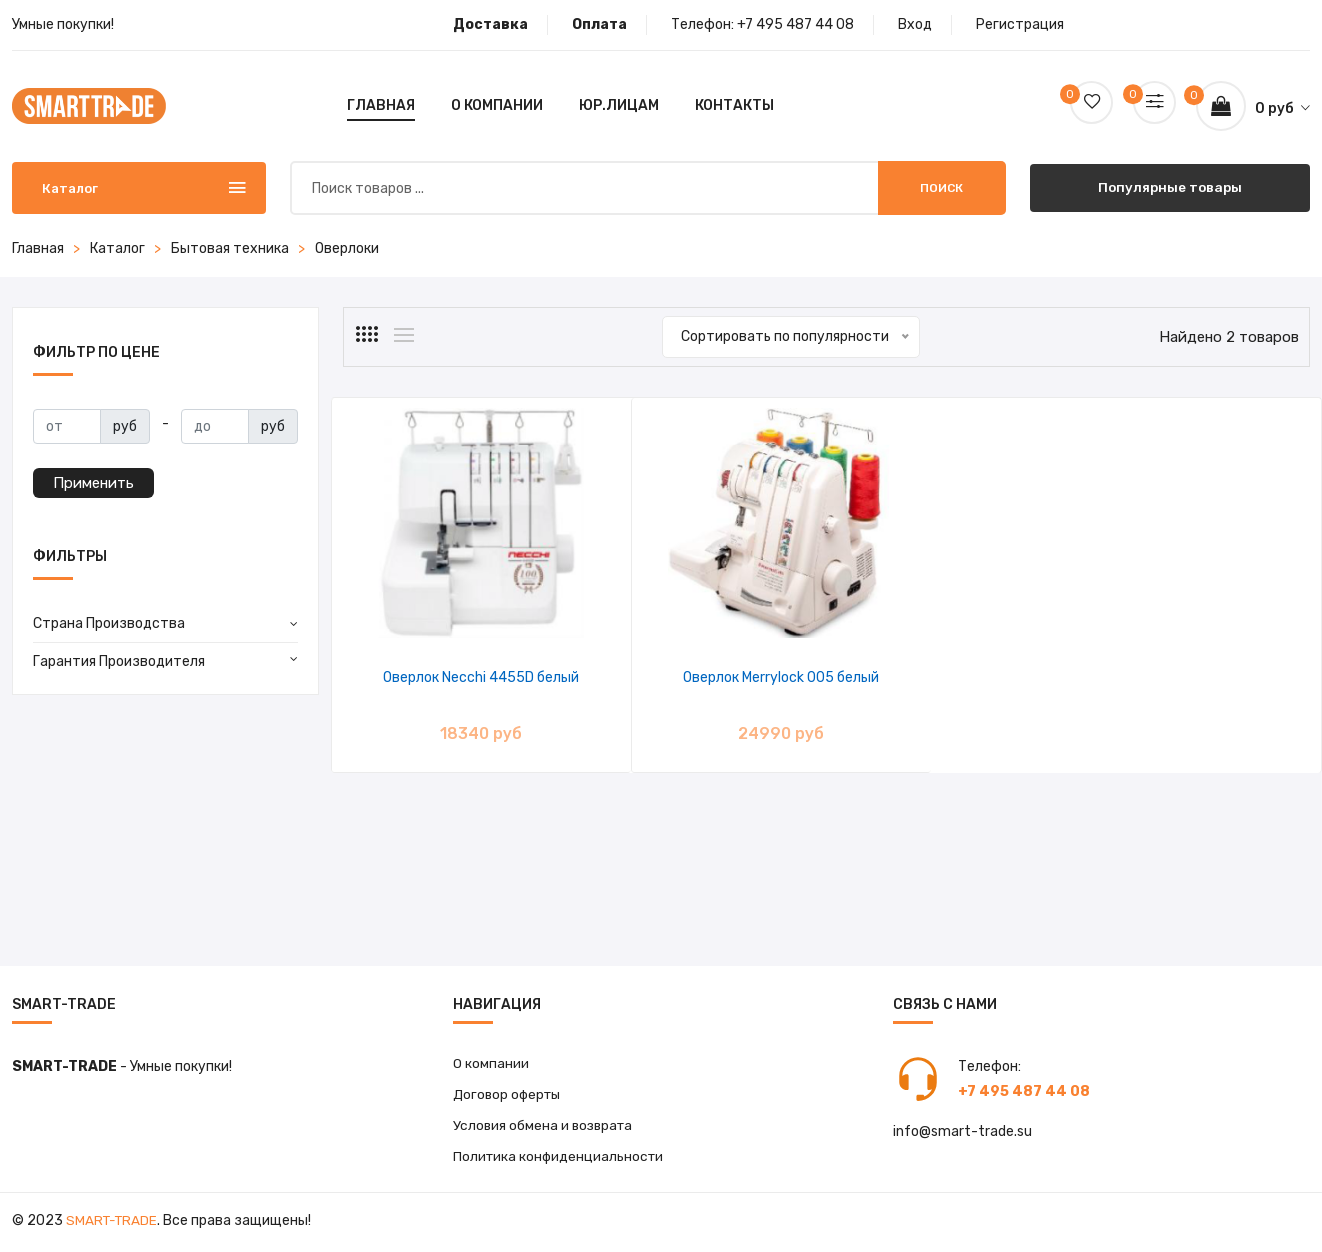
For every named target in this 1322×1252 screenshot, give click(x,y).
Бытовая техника (230, 248)
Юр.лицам (619, 105)
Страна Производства (109, 623)
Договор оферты (510, 1095)
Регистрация (1020, 24)
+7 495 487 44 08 (795, 24)
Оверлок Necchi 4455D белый (455, 677)
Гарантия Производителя (119, 661)
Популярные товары (1169, 187)
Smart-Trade (113, 1224)
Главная (381, 105)
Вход (915, 24)
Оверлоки (347, 248)
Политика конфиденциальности (561, 1159)
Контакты (734, 105)
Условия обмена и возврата (545, 1127)
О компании (497, 105)
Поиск (941, 188)
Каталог (117, 248)
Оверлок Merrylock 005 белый (702, 677)
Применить (93, 483)
